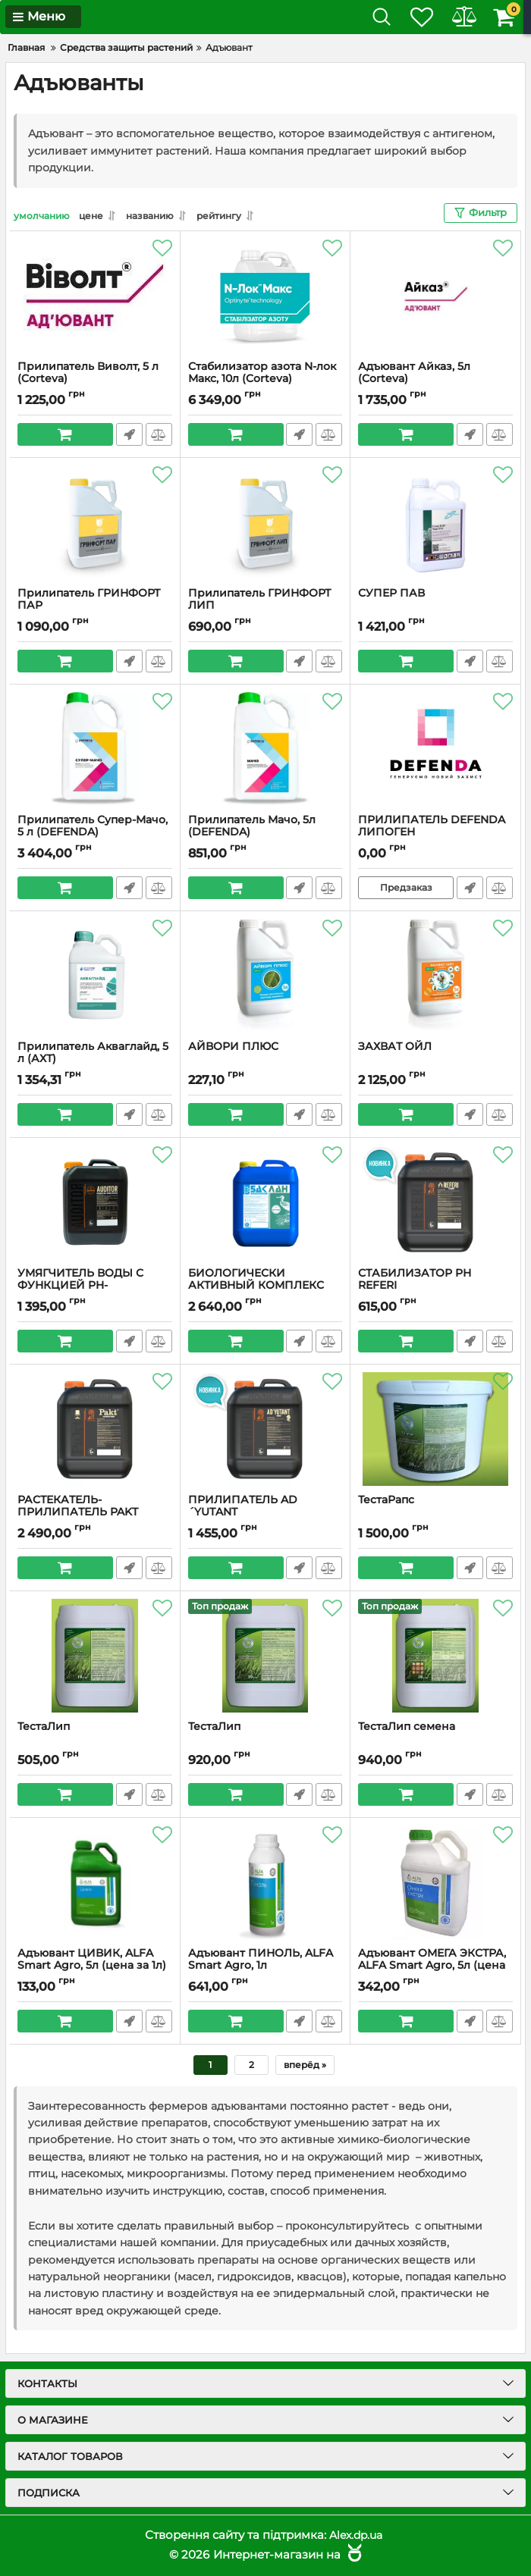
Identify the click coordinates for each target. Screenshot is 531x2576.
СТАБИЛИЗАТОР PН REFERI (414, 1280)
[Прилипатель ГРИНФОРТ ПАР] (94, 522)
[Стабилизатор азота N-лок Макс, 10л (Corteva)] (265, 296)
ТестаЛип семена (406, 1726)
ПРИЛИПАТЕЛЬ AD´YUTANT (242, 1506)
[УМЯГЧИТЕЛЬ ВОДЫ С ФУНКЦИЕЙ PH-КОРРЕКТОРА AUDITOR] (94, 1202)
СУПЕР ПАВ (391, 593)
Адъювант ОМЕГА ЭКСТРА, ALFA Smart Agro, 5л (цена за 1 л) (432, 1966)
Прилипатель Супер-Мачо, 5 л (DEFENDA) (92, 826)
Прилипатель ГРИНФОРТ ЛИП (259, 600)
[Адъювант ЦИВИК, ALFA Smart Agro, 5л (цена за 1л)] (94, 1882)
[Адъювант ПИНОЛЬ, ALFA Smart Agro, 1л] (265, 1882)
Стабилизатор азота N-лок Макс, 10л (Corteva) (262, 373)
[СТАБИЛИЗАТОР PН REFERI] (435, 1202)
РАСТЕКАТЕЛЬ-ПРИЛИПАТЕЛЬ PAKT (77, 1506)
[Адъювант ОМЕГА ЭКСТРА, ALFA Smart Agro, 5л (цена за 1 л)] (435, 1882)
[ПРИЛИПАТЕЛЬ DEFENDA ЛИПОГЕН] (435, 749)
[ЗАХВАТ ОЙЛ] (435, 976)
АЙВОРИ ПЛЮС (233, 1046)
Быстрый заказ (128, 434)
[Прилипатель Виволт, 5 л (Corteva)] (94, 296)
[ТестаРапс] (435, 1429)
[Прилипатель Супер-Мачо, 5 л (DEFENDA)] (94, 749)
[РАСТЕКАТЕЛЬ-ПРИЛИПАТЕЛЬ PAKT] (94, 1429)
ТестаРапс (386, 1499)
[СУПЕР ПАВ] (435, 522)
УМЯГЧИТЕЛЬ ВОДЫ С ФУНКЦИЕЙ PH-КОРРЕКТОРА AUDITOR (82, 1286)
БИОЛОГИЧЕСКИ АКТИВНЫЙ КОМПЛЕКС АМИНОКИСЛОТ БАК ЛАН (261, 1286)
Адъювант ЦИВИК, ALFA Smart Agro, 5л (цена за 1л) (91, 1960)
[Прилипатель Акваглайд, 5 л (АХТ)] (94, 976)
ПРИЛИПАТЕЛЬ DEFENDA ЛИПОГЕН (431, 826)
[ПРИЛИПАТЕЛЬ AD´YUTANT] (265, 1429)
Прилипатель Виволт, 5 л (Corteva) (88, 373)
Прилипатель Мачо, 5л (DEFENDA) (252, 826)
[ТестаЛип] (94, 1656)
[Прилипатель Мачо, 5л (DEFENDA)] (265, 749)
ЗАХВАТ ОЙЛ (395, 1046)
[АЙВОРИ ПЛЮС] (265, 976)
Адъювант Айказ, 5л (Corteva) (414, 373)
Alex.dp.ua (356, 2534)
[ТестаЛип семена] (435, 1656)
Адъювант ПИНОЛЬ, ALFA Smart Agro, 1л (260, 1960)
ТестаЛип (43, 1726)
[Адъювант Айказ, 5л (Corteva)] (435, 296)
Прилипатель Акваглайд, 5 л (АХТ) (92, 1053)
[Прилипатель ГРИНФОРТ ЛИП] (265, 522)
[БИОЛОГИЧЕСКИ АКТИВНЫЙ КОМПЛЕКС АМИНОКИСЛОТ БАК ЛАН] (265, 1202)
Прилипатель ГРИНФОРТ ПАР (88, 600)
